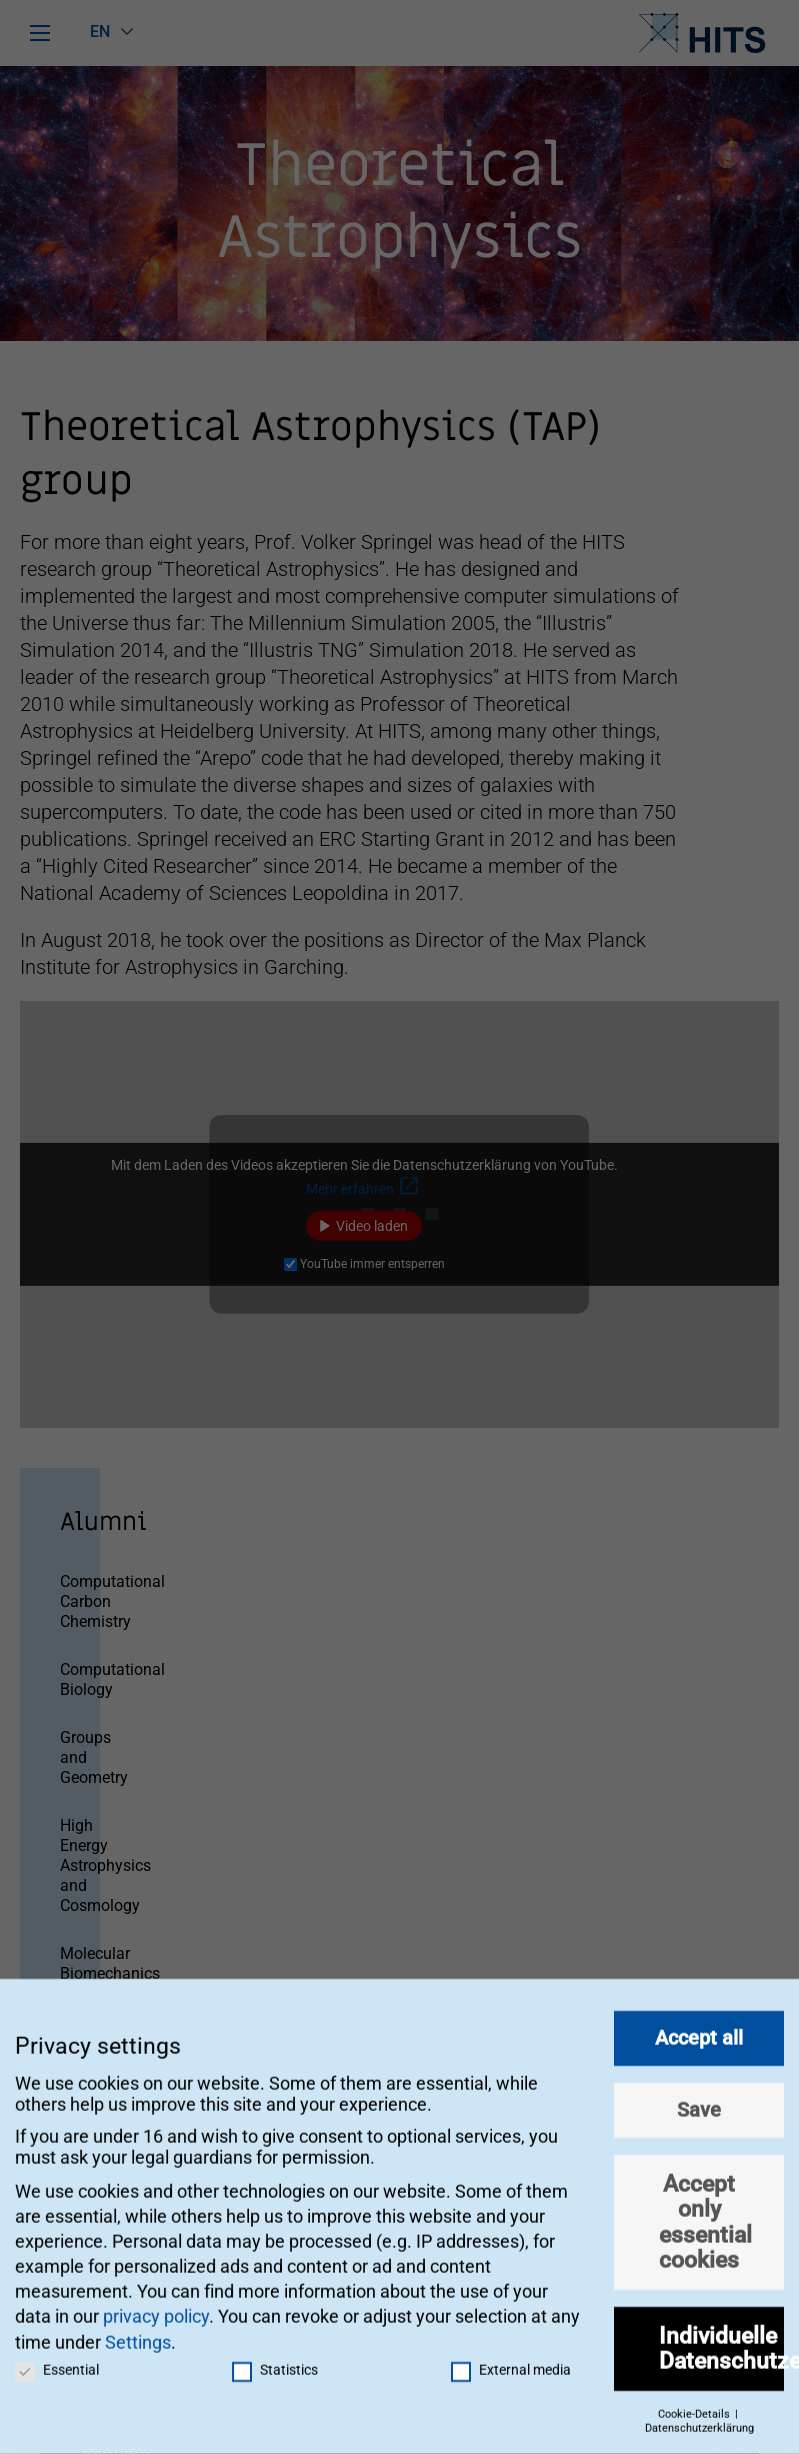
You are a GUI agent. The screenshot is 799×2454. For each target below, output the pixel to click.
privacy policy (156, 2307)
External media (511, 2360)
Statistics (275, 2360)
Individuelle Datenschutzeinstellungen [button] (721, 2338)
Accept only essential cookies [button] (705, 2213)
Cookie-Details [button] (695, 2404)
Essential (57, 2360)
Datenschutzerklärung (699, 2419)
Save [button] (699, 2101)
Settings (138, 2332)
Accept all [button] (699, 2029)
